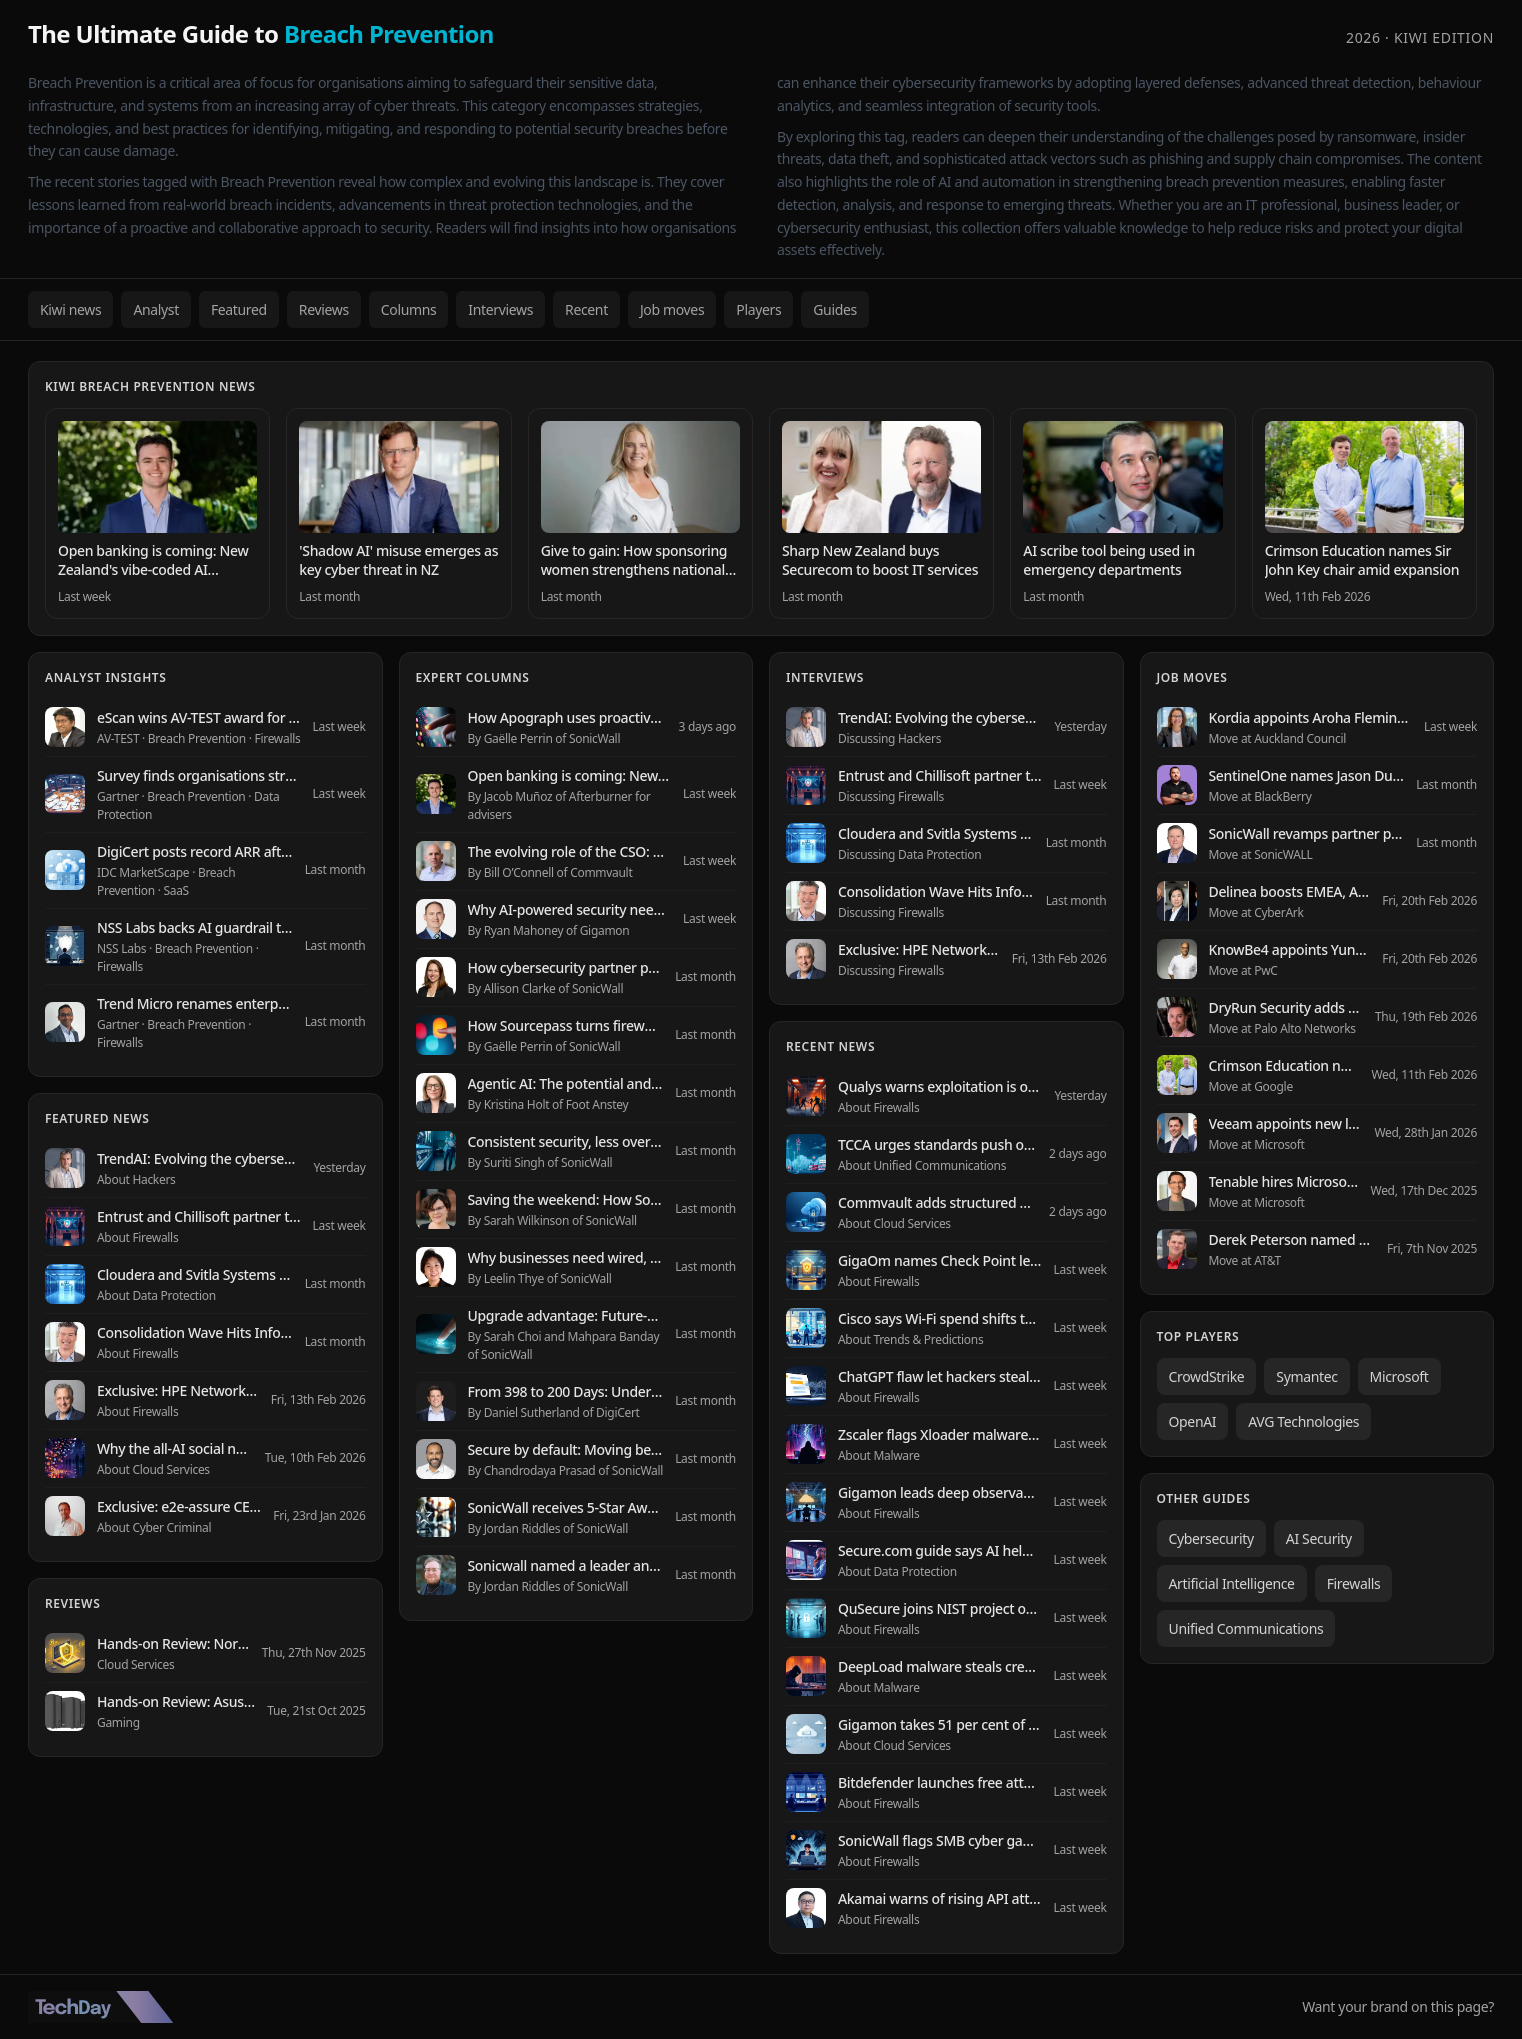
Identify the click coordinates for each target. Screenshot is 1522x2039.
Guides (835, 309)
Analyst (156, 309)
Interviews (500, 309)
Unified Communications (1246, 1628)
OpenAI (1193, 1421)
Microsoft (1399, 1376)
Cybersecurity (1211, 1538)
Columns (409, 309)
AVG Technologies (1303, 1421)
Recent (586, 309)
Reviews (324, 309)
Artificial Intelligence (1232, 1583)
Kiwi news (70, 309)
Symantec (1306, 1376)
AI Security (1319, 1538)
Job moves (672, 309)
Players (758, 309)
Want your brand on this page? (1398, 2006)
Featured (239, 309)
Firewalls (1354, 1583)
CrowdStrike (1207, 1376)
